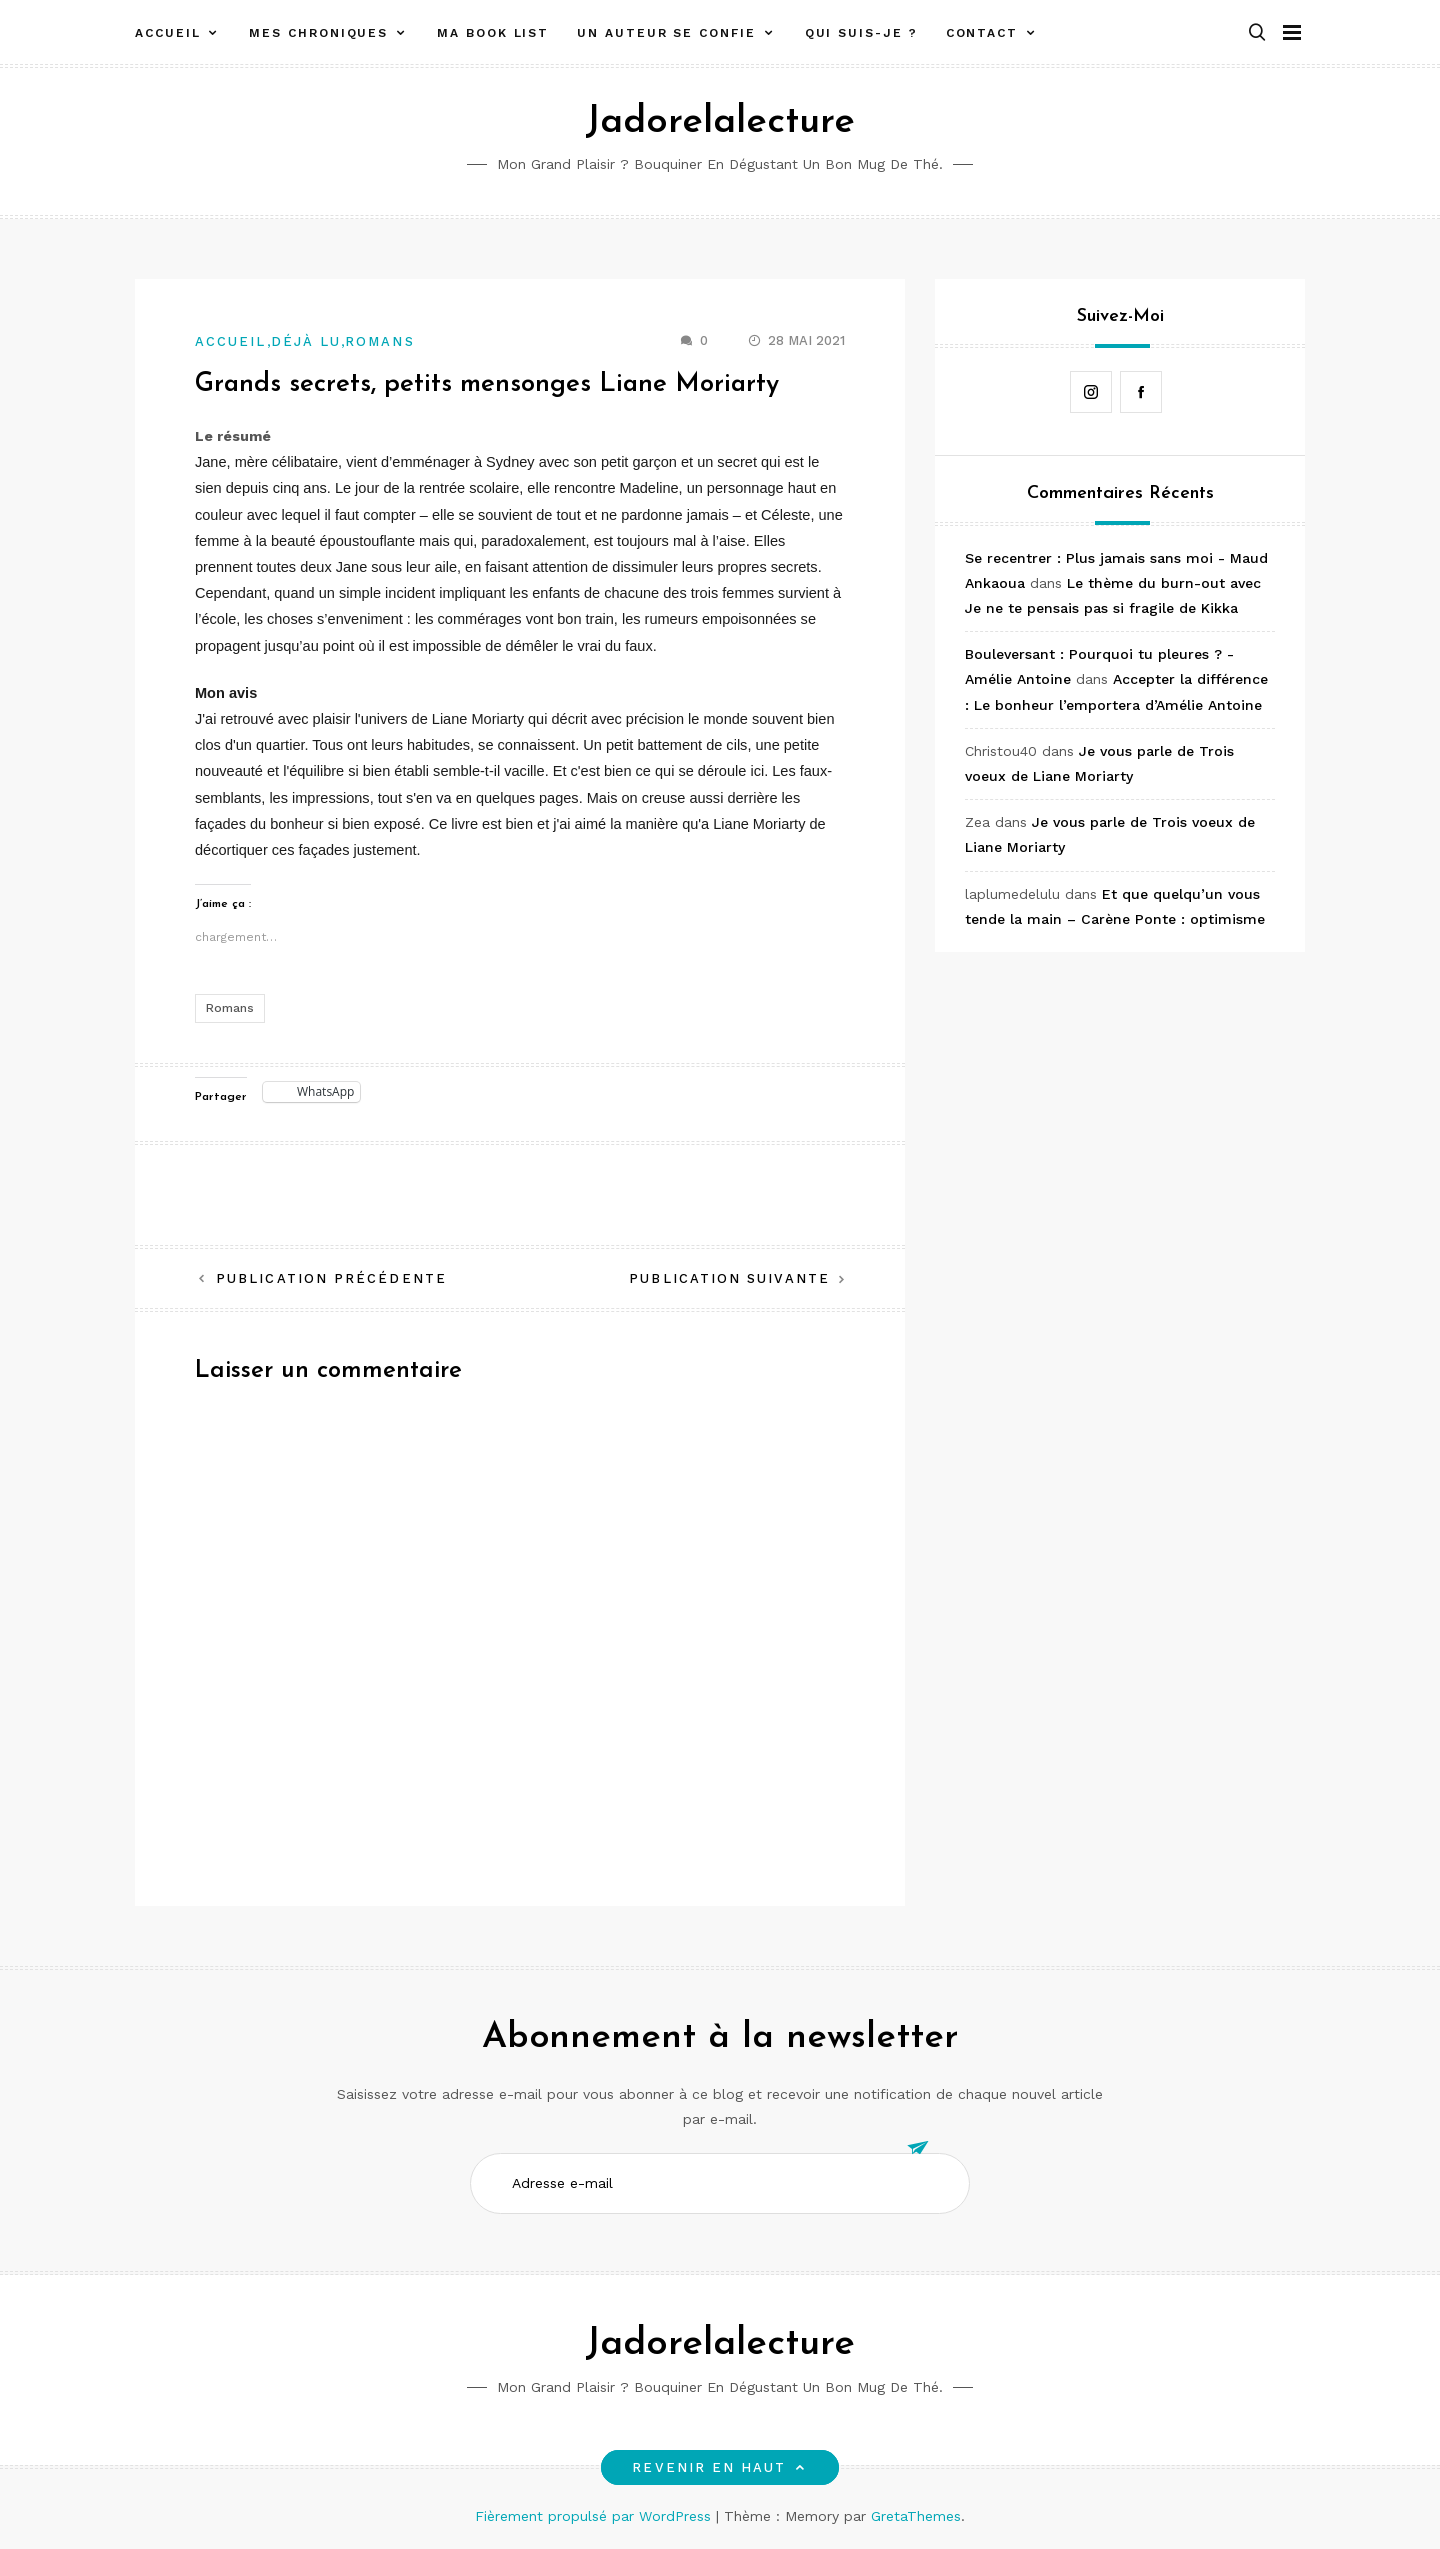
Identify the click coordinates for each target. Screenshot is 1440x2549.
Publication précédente (331, 1278)
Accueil (167, 33)
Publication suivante (729, 1278)
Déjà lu (306, 341)
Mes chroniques (318, 33)
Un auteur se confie (666, 33)
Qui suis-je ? (861, 33)
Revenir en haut (719, 2467)
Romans (379, 341)
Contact (982, 33)
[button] (1257, 33)
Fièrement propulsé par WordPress (595, 2516)
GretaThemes (916, 2516)
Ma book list (493, 33)
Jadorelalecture (720, 122)
